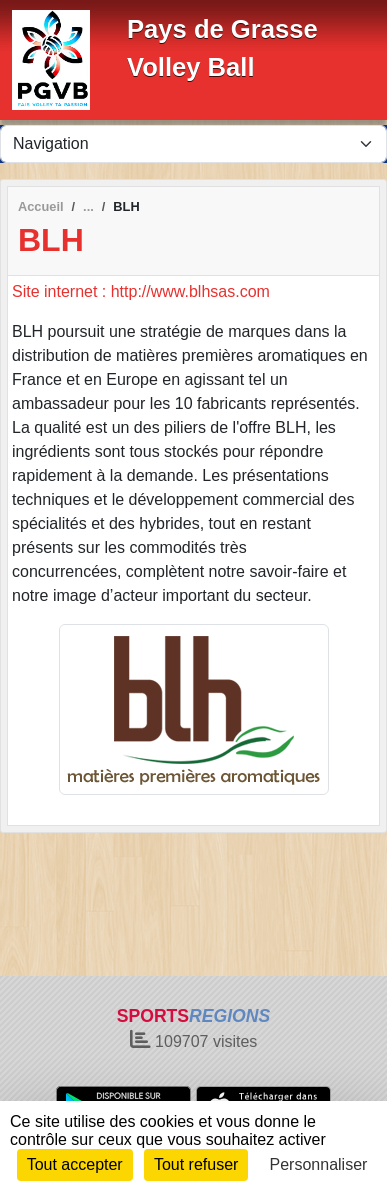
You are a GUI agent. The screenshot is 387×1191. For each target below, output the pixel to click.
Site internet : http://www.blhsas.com (141, 291)
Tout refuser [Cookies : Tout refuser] (196, 1164)
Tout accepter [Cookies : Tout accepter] (75, 1164)
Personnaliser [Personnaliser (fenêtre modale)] (319, 1164)
